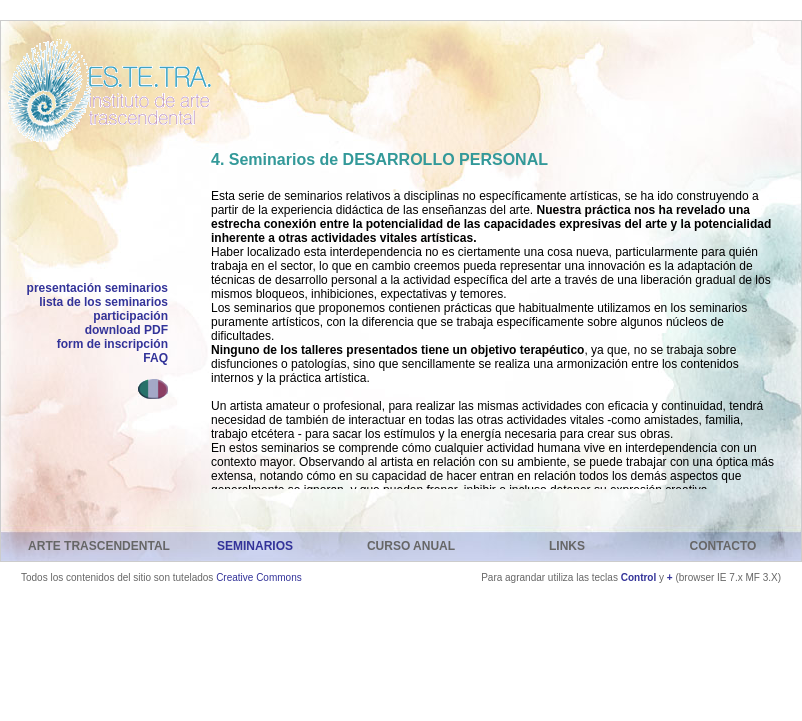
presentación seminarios (97, 288)
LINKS (567, 546)
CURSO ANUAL (411, 546)
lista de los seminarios (103, 302)
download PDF (126, 330)
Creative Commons (259, 577)
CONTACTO (723, 546)
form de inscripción (112, 344)
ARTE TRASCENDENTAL (99, 546)
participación (130, 316)
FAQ (155, 358)
